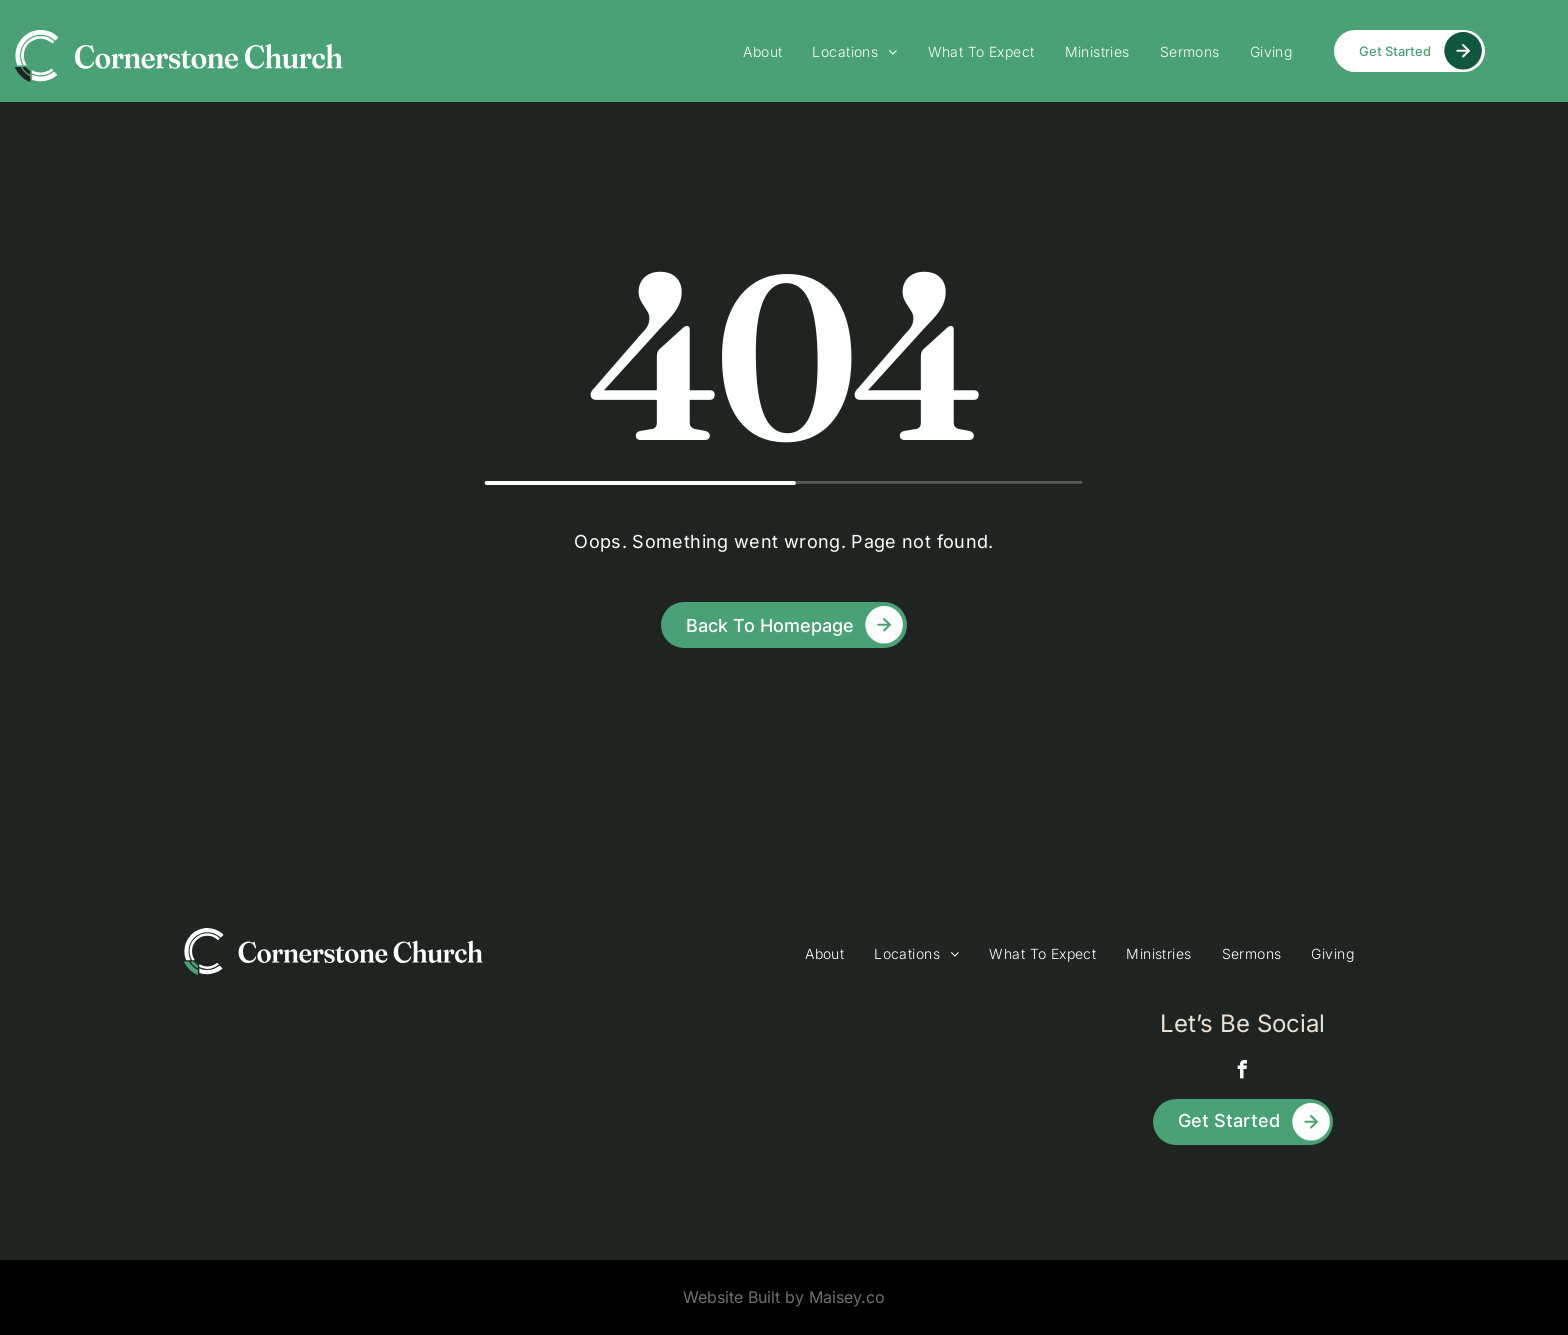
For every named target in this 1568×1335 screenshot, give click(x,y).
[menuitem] (762, 51)
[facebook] (1243, 1072)
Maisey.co (847, 1297)
